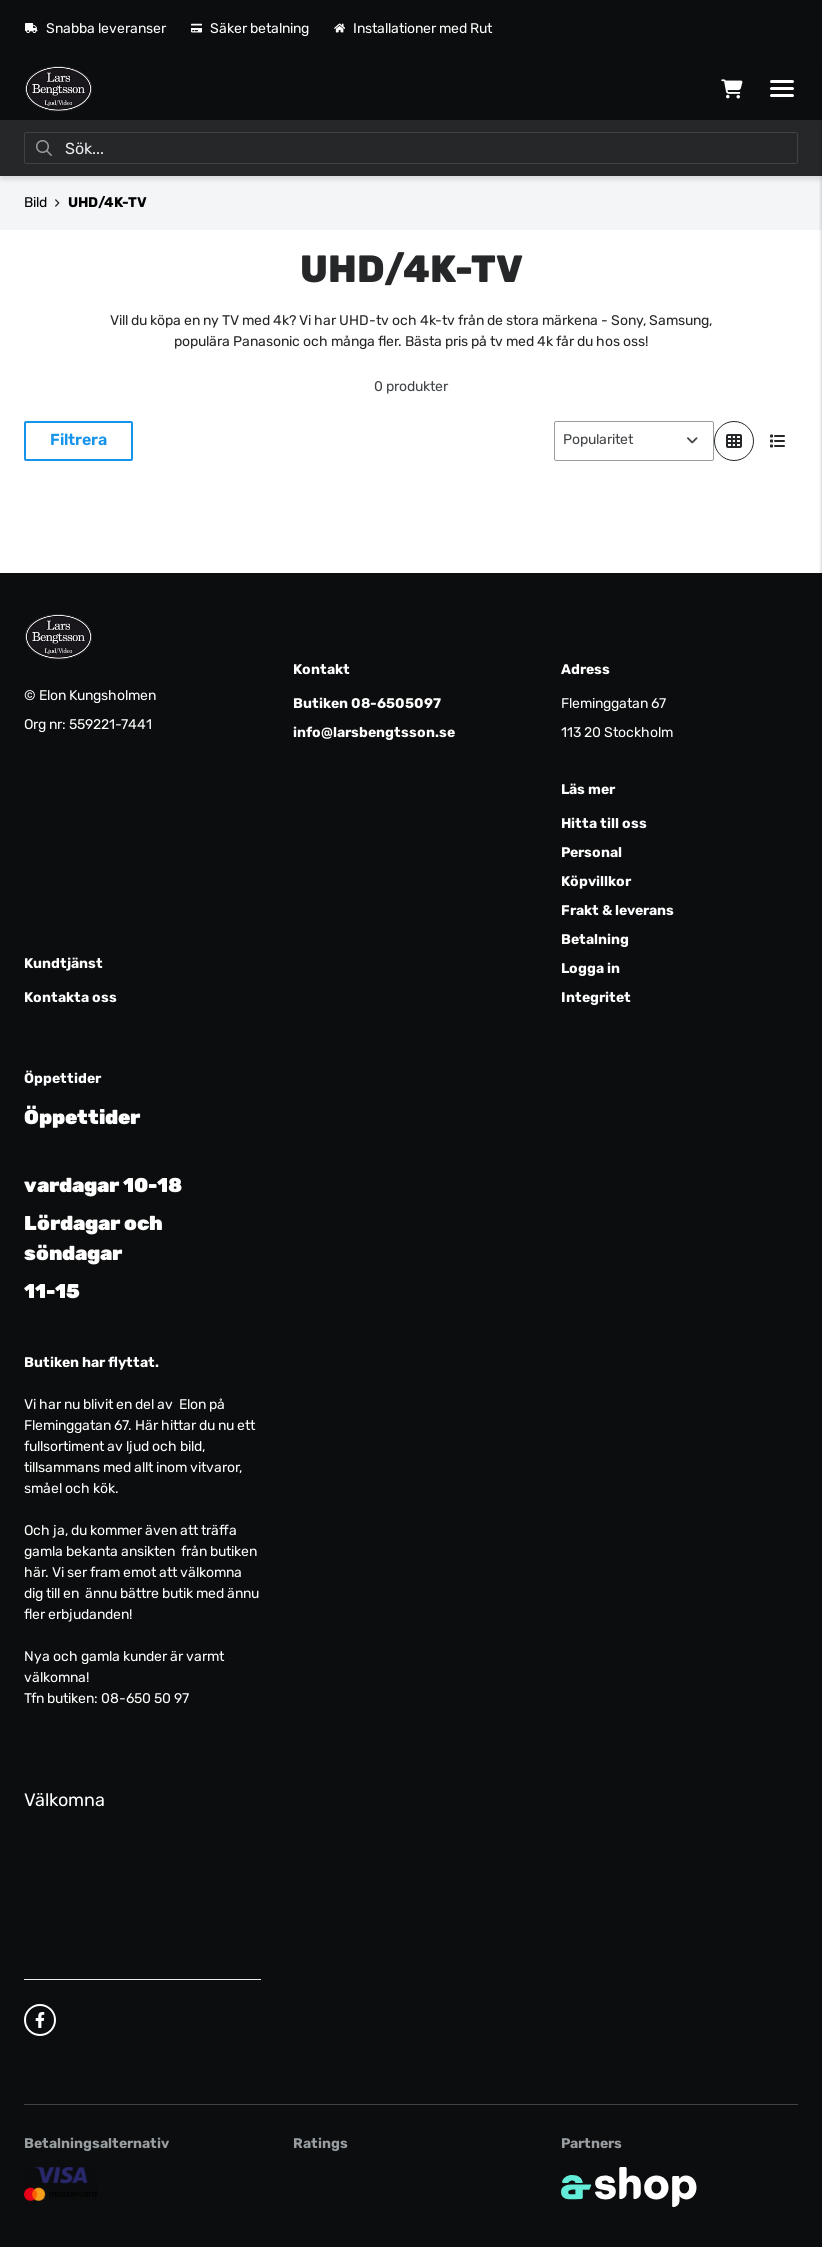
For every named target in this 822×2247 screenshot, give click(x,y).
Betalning (595, 939)
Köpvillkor (596, 881)
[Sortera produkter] (634, 441)
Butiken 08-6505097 (367, 703)
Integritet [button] (596, 997)
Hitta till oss (604, 823)
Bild (35, 202)
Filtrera (78, 439)
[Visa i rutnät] (734, 441)
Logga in (590, 968)
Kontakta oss (70, 997)
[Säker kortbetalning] (61, 2183)
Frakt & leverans (617, 910)
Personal (591, 852)
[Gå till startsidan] (58, 89)
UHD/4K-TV (107, 202)
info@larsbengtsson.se (374, 732)
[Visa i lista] (778, 441)
